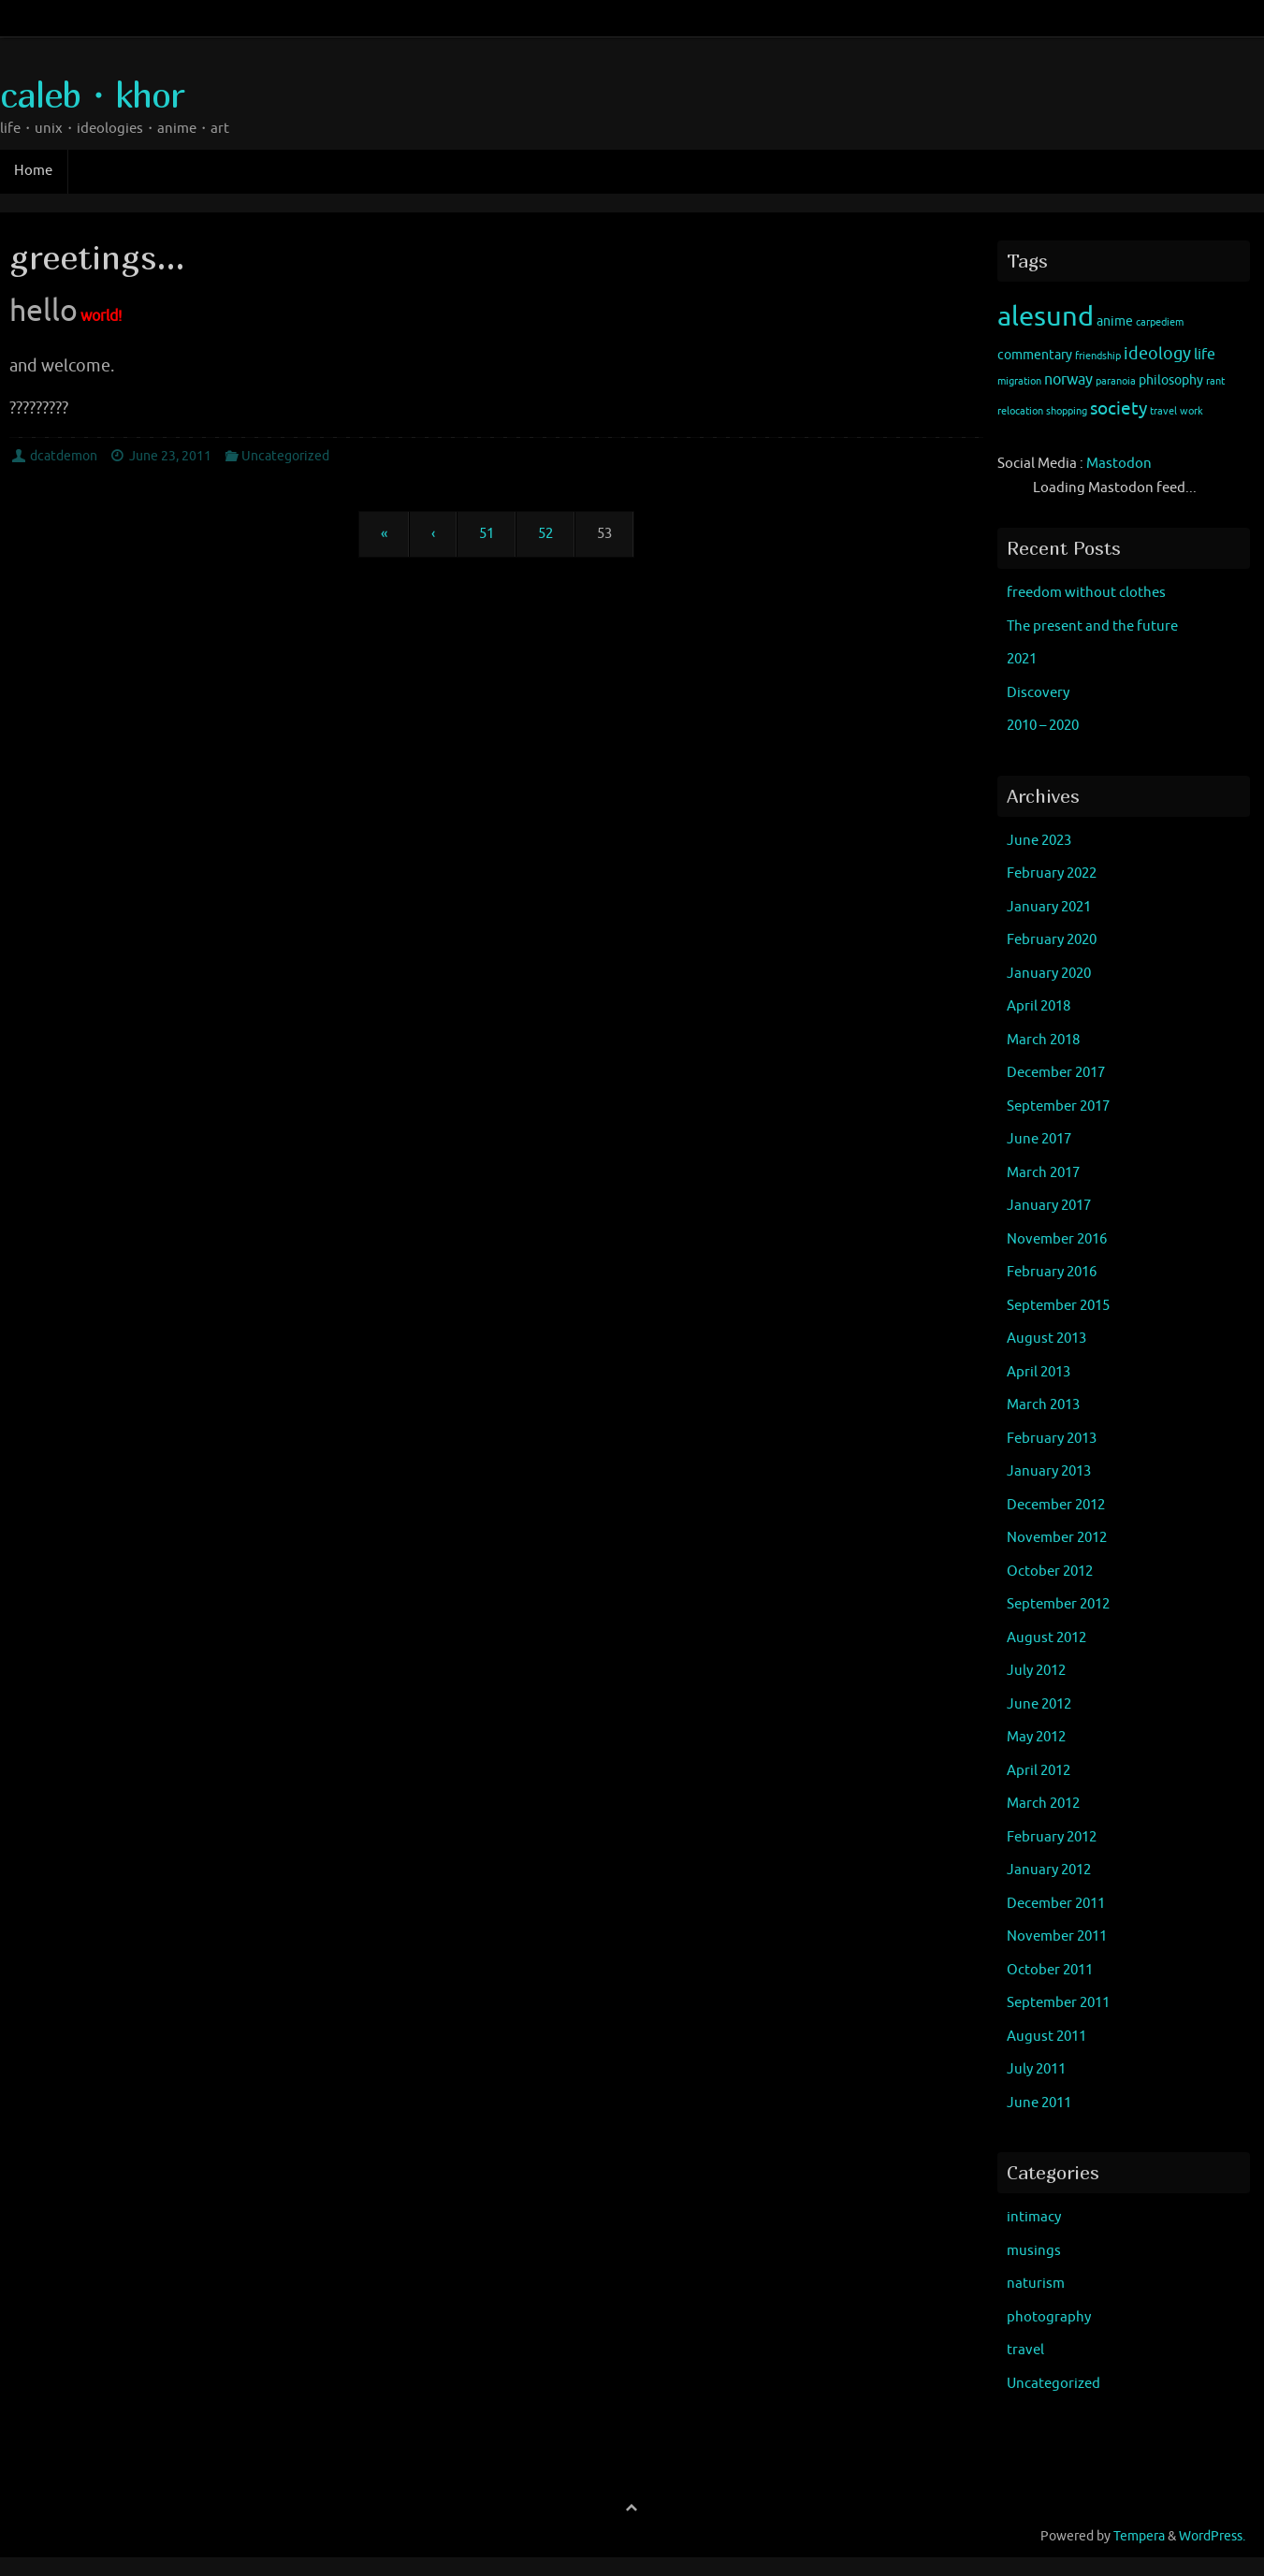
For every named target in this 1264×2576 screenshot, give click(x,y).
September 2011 (1058, 2003)
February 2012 (1052, 1837)
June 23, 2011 (170, 456)
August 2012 (1046, 1638)
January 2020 (1049, 973)
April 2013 (1038, 1372)
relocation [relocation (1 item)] (1020, 411)
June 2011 (1039, 2103)
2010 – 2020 (1043, 726)
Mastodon (1119, 464)
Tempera (1139, 2536)
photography (1049, 2317)
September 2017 (1058, 1106)
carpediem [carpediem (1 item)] (1160, 322)
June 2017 (1039, 1139)
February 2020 (1052, 940)
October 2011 (1050, 1970)
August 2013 (1046, 1338)
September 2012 (1058, 1604)
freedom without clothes (1086, 593)
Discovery (1038, 693)
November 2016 (1057, 1239)
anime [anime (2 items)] (1115, 321)
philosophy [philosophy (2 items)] (1171, 380)
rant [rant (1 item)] (1215, 381)
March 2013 (1043, 1405)
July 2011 (1036, 2069)
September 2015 (1058, 1306)
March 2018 (1043, 1040)
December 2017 (1056, 1073)
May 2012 (1036, 1737)
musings (1034, 2251)
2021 (1022, 659)
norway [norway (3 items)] (1068, 380)
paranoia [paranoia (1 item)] (1116, 381)
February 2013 (1052, 1439)
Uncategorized (285, 456)
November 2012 (1057, 1538)
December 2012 (1056, 1505)
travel (1025, 2350)
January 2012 (1049, 1870)
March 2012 (1043, 1803)
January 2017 (1049, 1206)
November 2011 (1057, 1936)
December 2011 (1056, 1904)
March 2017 (1043, 1173)
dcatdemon (63, 456)
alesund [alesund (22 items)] (1045, 316)
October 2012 (1050, 1571)
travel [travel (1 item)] (1163, 411)
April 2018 (1038, 1006)
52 (545, 534)
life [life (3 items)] (1204, 354)
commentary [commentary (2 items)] (1034, 355)
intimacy (1034, 2217)
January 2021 (1049, 907)
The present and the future (1092, 626)
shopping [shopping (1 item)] (1066, 411)
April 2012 (1038, 1771)
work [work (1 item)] (1191, 411)
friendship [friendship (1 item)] (1098, 356)
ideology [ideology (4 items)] (1157, 353)
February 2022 (1052, 873)
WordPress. (1212, 2536)
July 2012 (1036, 1671)
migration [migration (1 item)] (1019, 381)
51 (486, 534)
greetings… (96, 257)
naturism (1036, 2283)
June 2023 (1039, 841)
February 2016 (1052, 1272)
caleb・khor (91, 94)
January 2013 (1049, 1471)
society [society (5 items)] (1118, 409)
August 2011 (1046, 2036)
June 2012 (1039, 1704)
